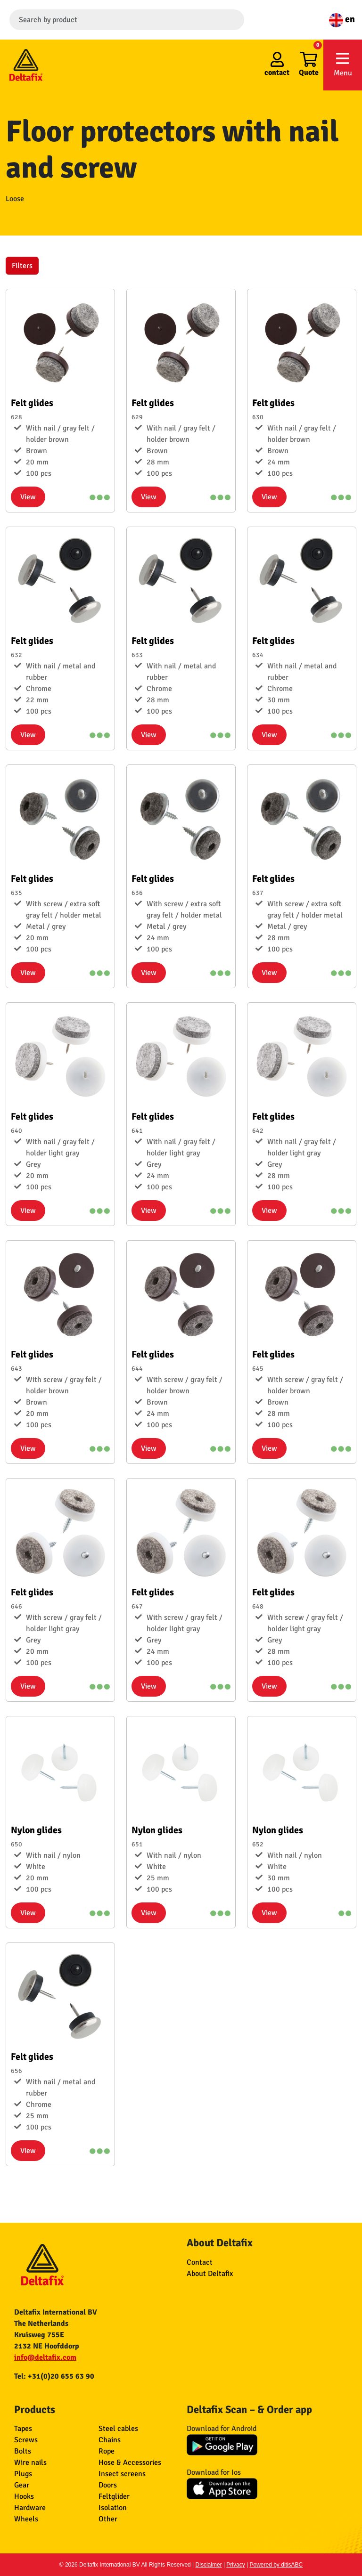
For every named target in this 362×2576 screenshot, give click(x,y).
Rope (107, 2451)
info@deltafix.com (45, 2357)
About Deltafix (210, 2273)
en (342, 19)
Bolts (22, 2451)
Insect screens (122, 2473)
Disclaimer (209, 2564)
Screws (26, 2440)
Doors (108, 2485)
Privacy (235, 2564)
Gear (21, 2485)
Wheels (26, 2519)
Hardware (30, 2507)
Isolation (113, 2507)
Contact (200, 2262)
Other (108, 2519)
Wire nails (30, 2462)
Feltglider (114, 2496)
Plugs (23, 2473)
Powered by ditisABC (276, 2564)
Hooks (24, 2496)
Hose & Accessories (130, 2462)
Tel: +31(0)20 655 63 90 (54, 2376)
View (28, 497)
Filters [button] (22, 265)
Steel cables (118, 2428)
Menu (342, 64)
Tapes (23, 2428)
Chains (110, 2440)
